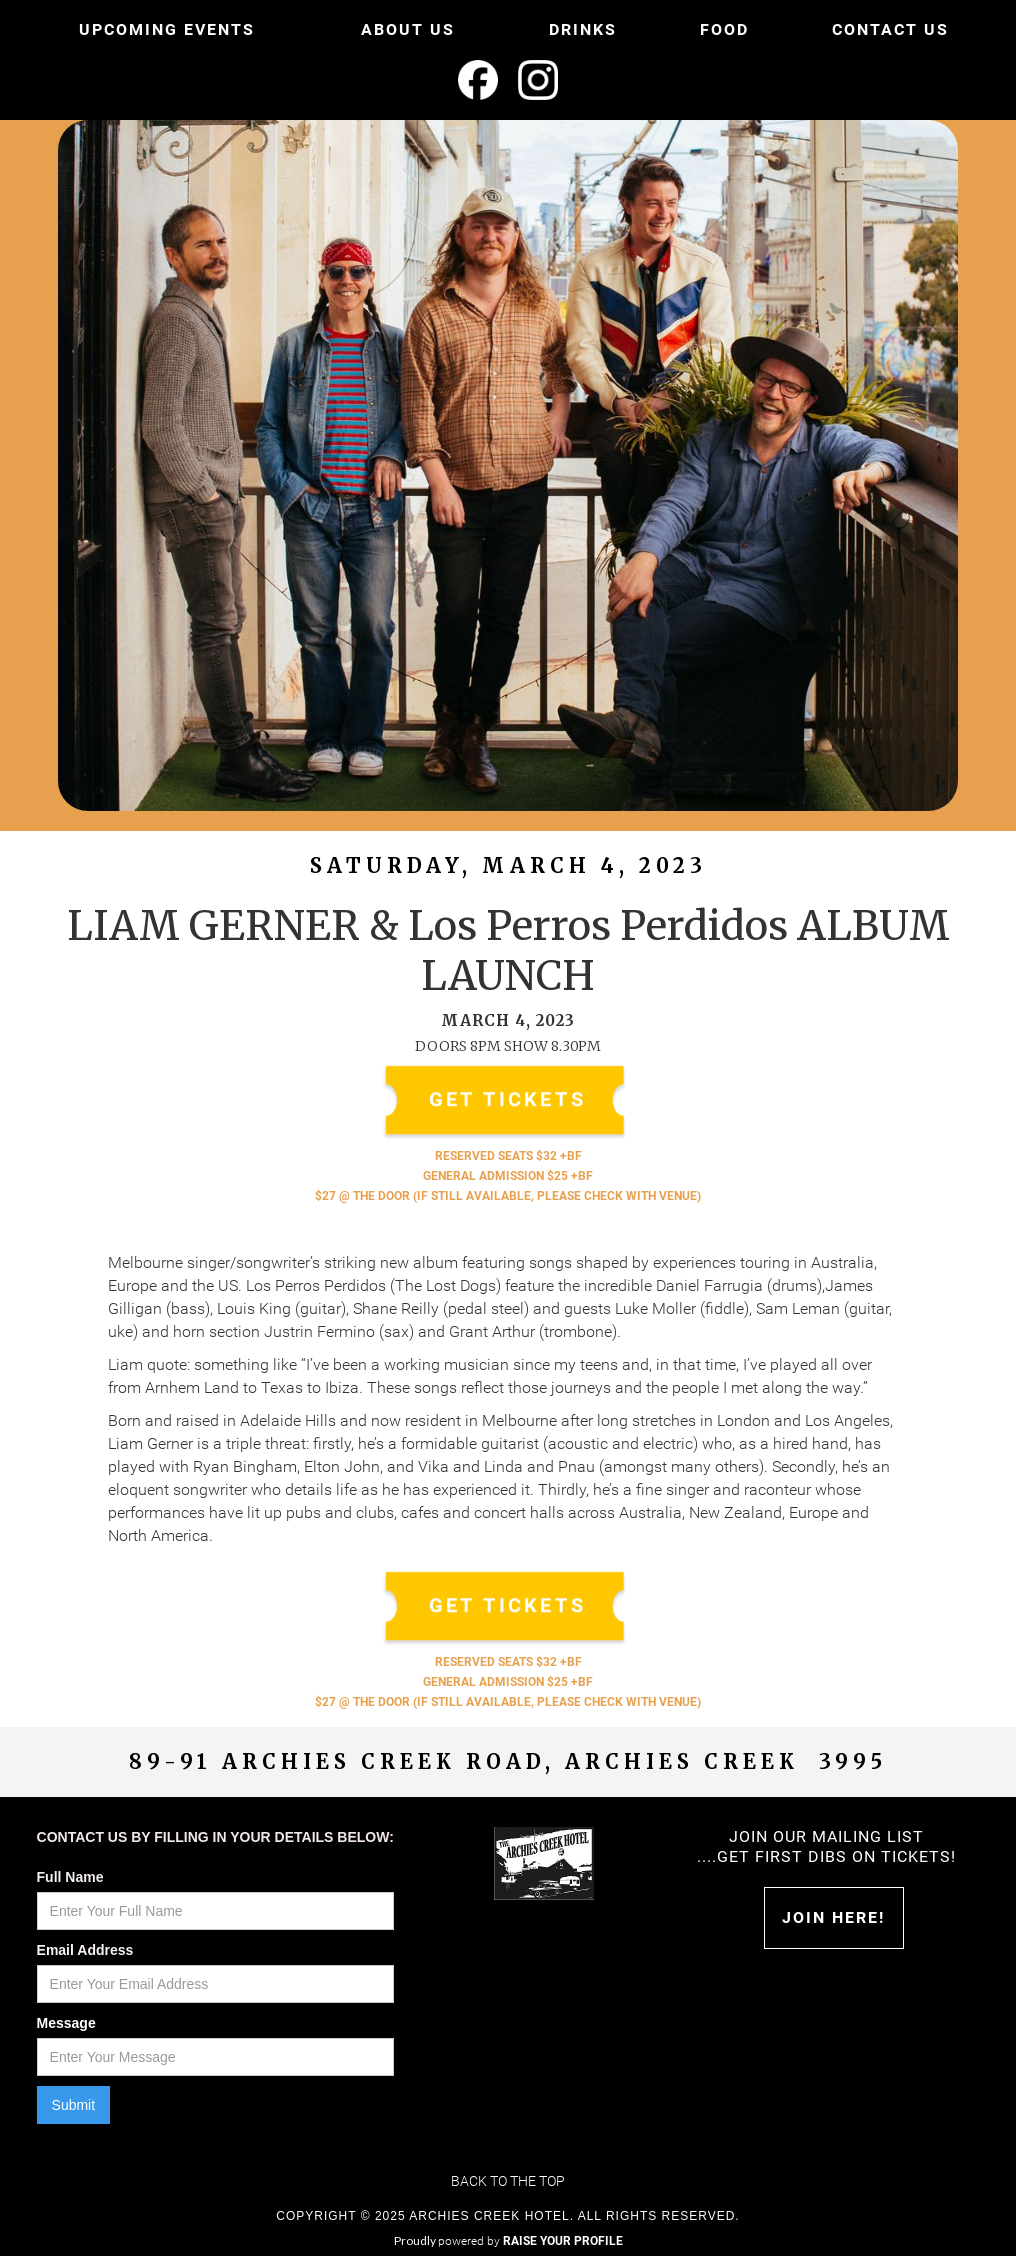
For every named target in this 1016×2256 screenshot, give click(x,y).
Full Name (70, 1877)
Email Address (85, 1950)
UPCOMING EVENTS (167, 29)
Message (66, 2023)
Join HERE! (833, 1917)
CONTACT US (890, 29)
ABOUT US (408, 29)
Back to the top (508, 2181)
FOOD (724, 29)
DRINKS (583, 29)
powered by (530, 2241)
